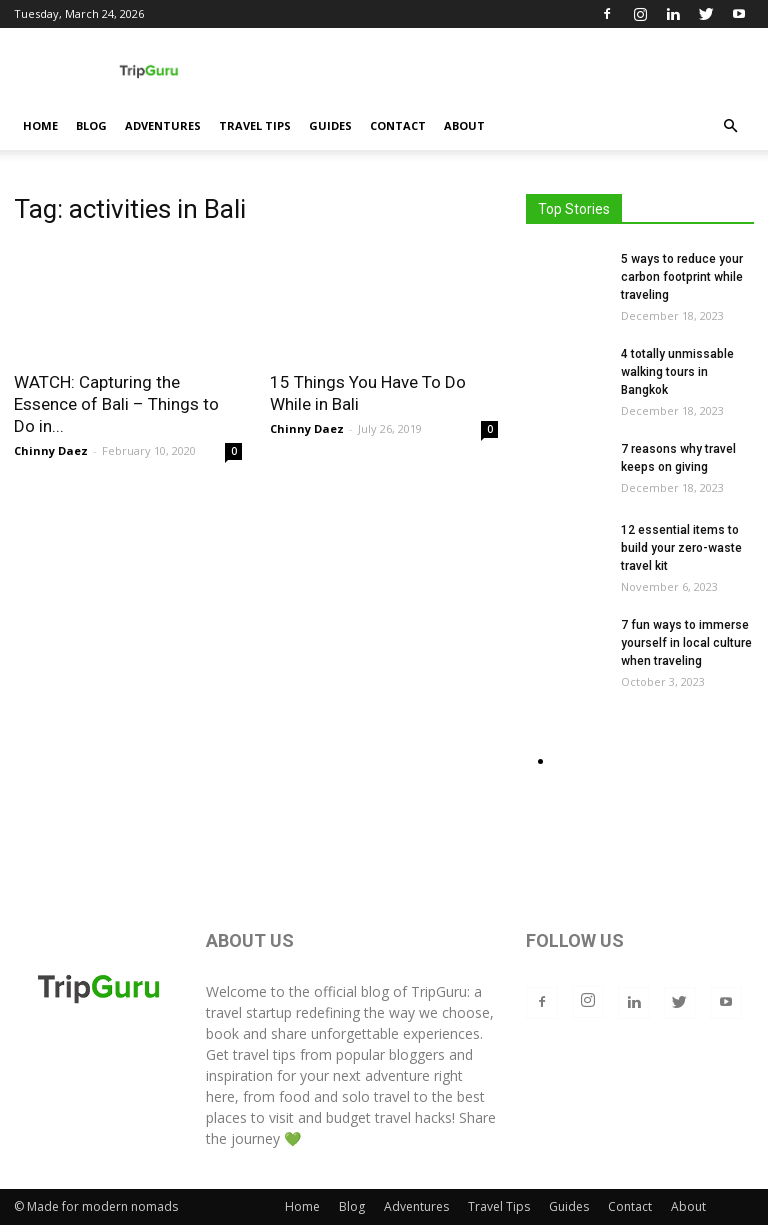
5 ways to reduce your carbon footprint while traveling (682, 277)
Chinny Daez (51, 450)
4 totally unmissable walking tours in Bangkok (677, 372)
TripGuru (439, 991)
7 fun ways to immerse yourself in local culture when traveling (686, 643)
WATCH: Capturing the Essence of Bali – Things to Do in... (116, 404)
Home (40, 125)
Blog (91, 125)
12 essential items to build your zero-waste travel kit (681, 548)
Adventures (163, 125)
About (464, 125)
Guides (330, 125)
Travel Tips (255, 125)
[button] (730, 126)
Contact (398, 125)
